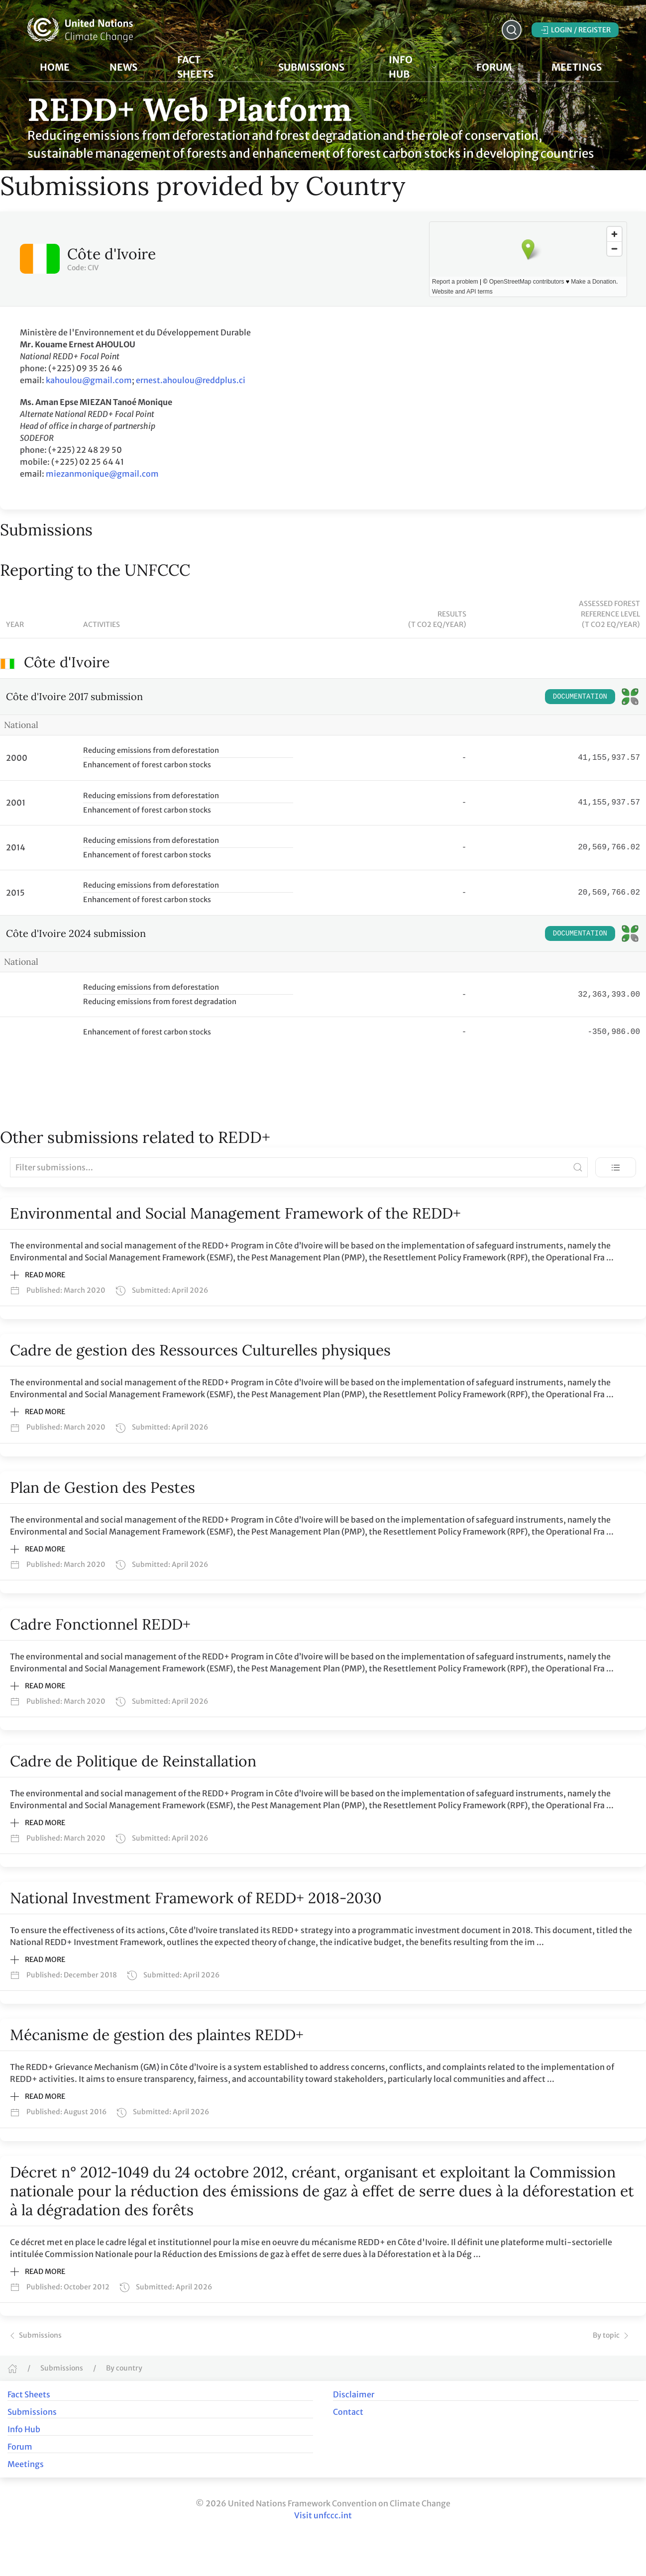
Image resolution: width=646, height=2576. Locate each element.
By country (124, 2368)
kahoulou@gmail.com (89, 380)
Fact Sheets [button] (207, 67)
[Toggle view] (615, 1167)
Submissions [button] (311, 67)
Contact (348, 2412)
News (123, 67)
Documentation (580, 696)
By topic (612, 2335)
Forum (494, 67)
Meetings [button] (576, 67)
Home (55, 67)
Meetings (25, 2464)
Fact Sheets (28, 2394)
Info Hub (23, 2429)
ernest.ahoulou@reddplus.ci (190, 380)
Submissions (34, 2335)
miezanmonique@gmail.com (102, 474)
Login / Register (575, 30)
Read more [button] (37, 1275)
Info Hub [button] (412, 67)
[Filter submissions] (299, 1167)
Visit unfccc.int (323, 2515)
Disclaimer (353, 2394)
